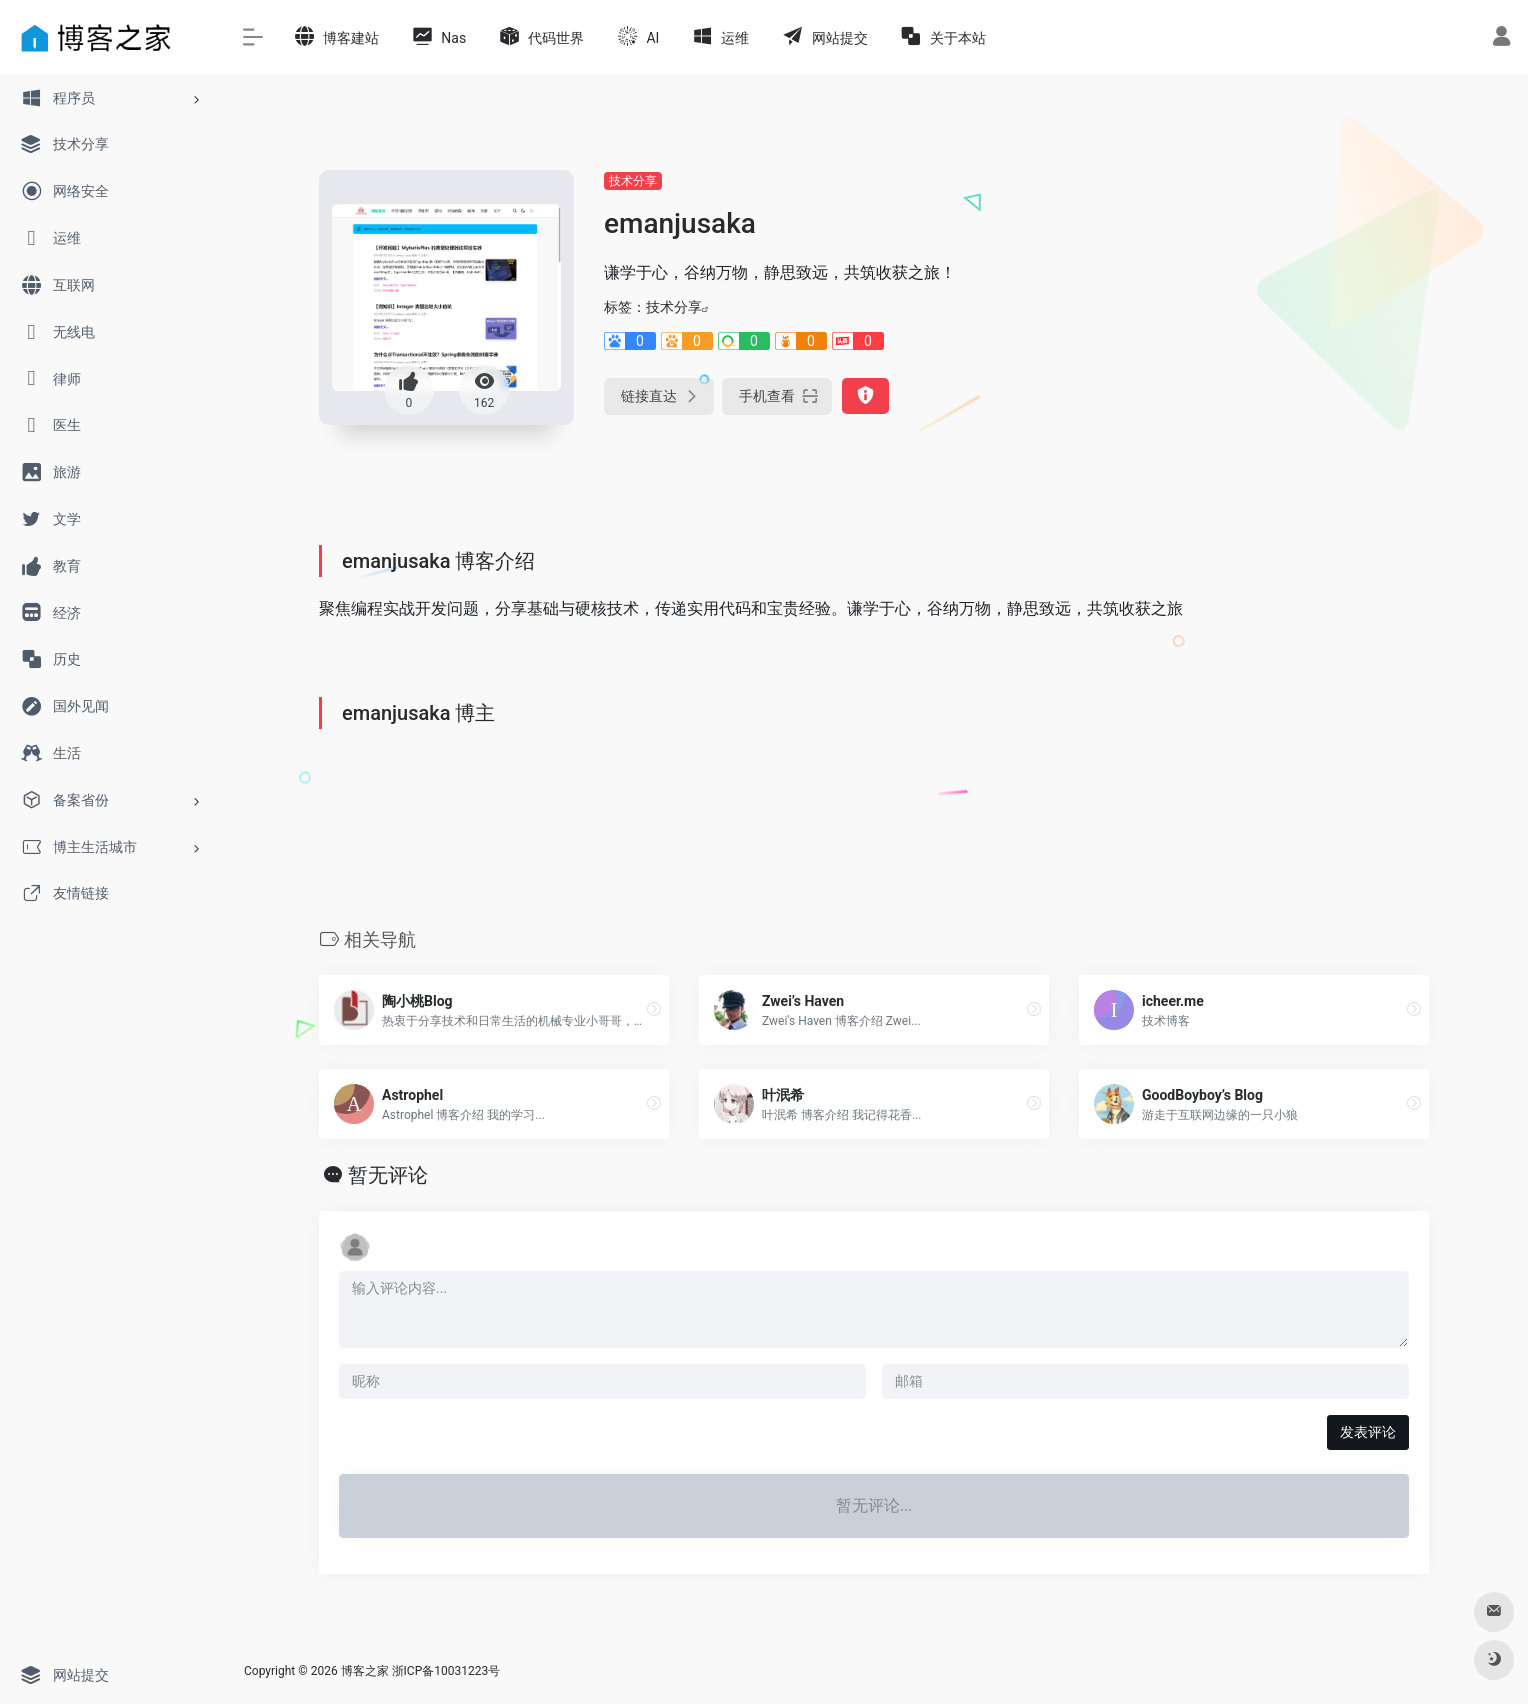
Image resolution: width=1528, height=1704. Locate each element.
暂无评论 (388, 1175)
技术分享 (633, 181)
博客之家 (365, 1671)
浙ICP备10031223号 (446, 1671)
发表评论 (1368, 1432)
